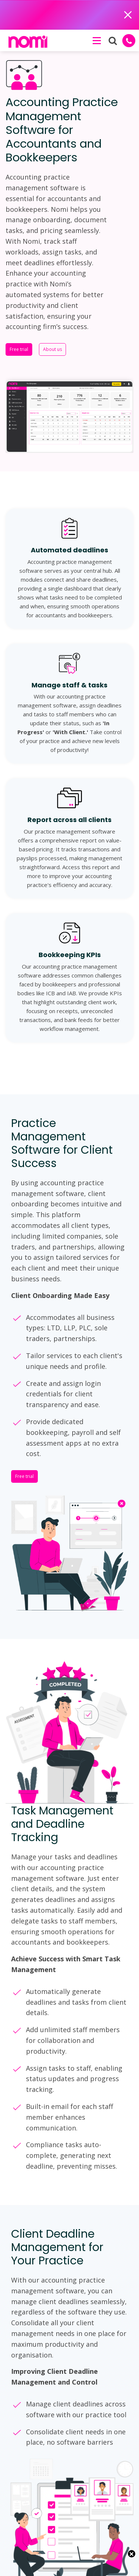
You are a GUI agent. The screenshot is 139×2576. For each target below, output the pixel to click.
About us (52, 349)
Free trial (19, 349)
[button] (96, 40)
